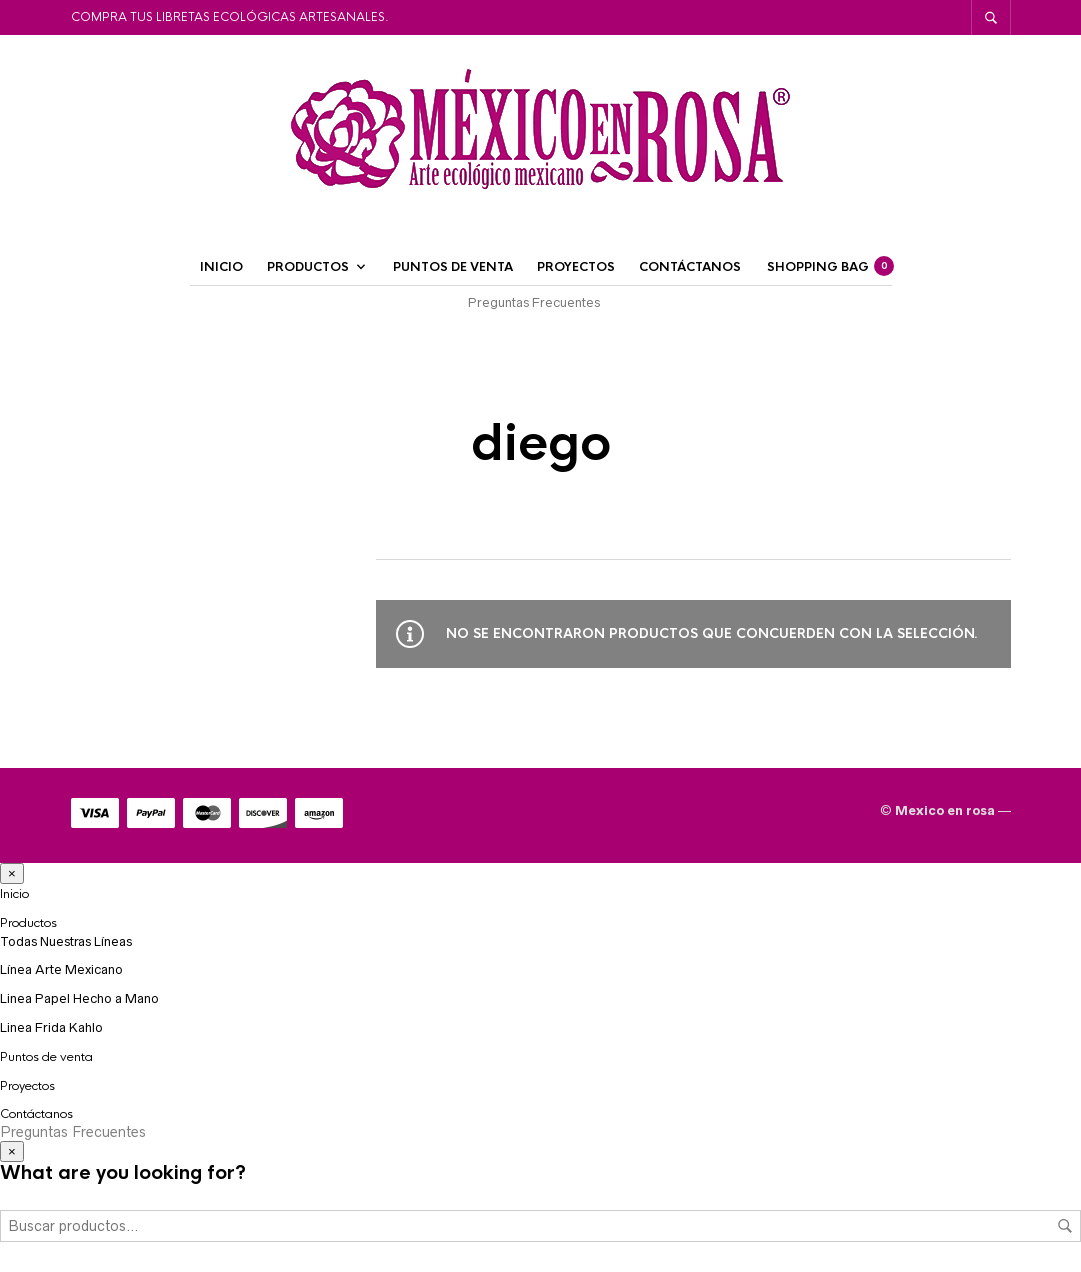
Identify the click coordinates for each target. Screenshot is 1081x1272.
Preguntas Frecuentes (534, 302)
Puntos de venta (453, 267)
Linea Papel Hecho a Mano (79, 998)
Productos (308, 267)
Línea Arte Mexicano (61, 969)
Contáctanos (690, 267)
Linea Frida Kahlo (51, 1027)
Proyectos (576, 267)
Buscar (1065, 1226)
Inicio (221, 267)
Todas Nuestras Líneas (66, 941)
